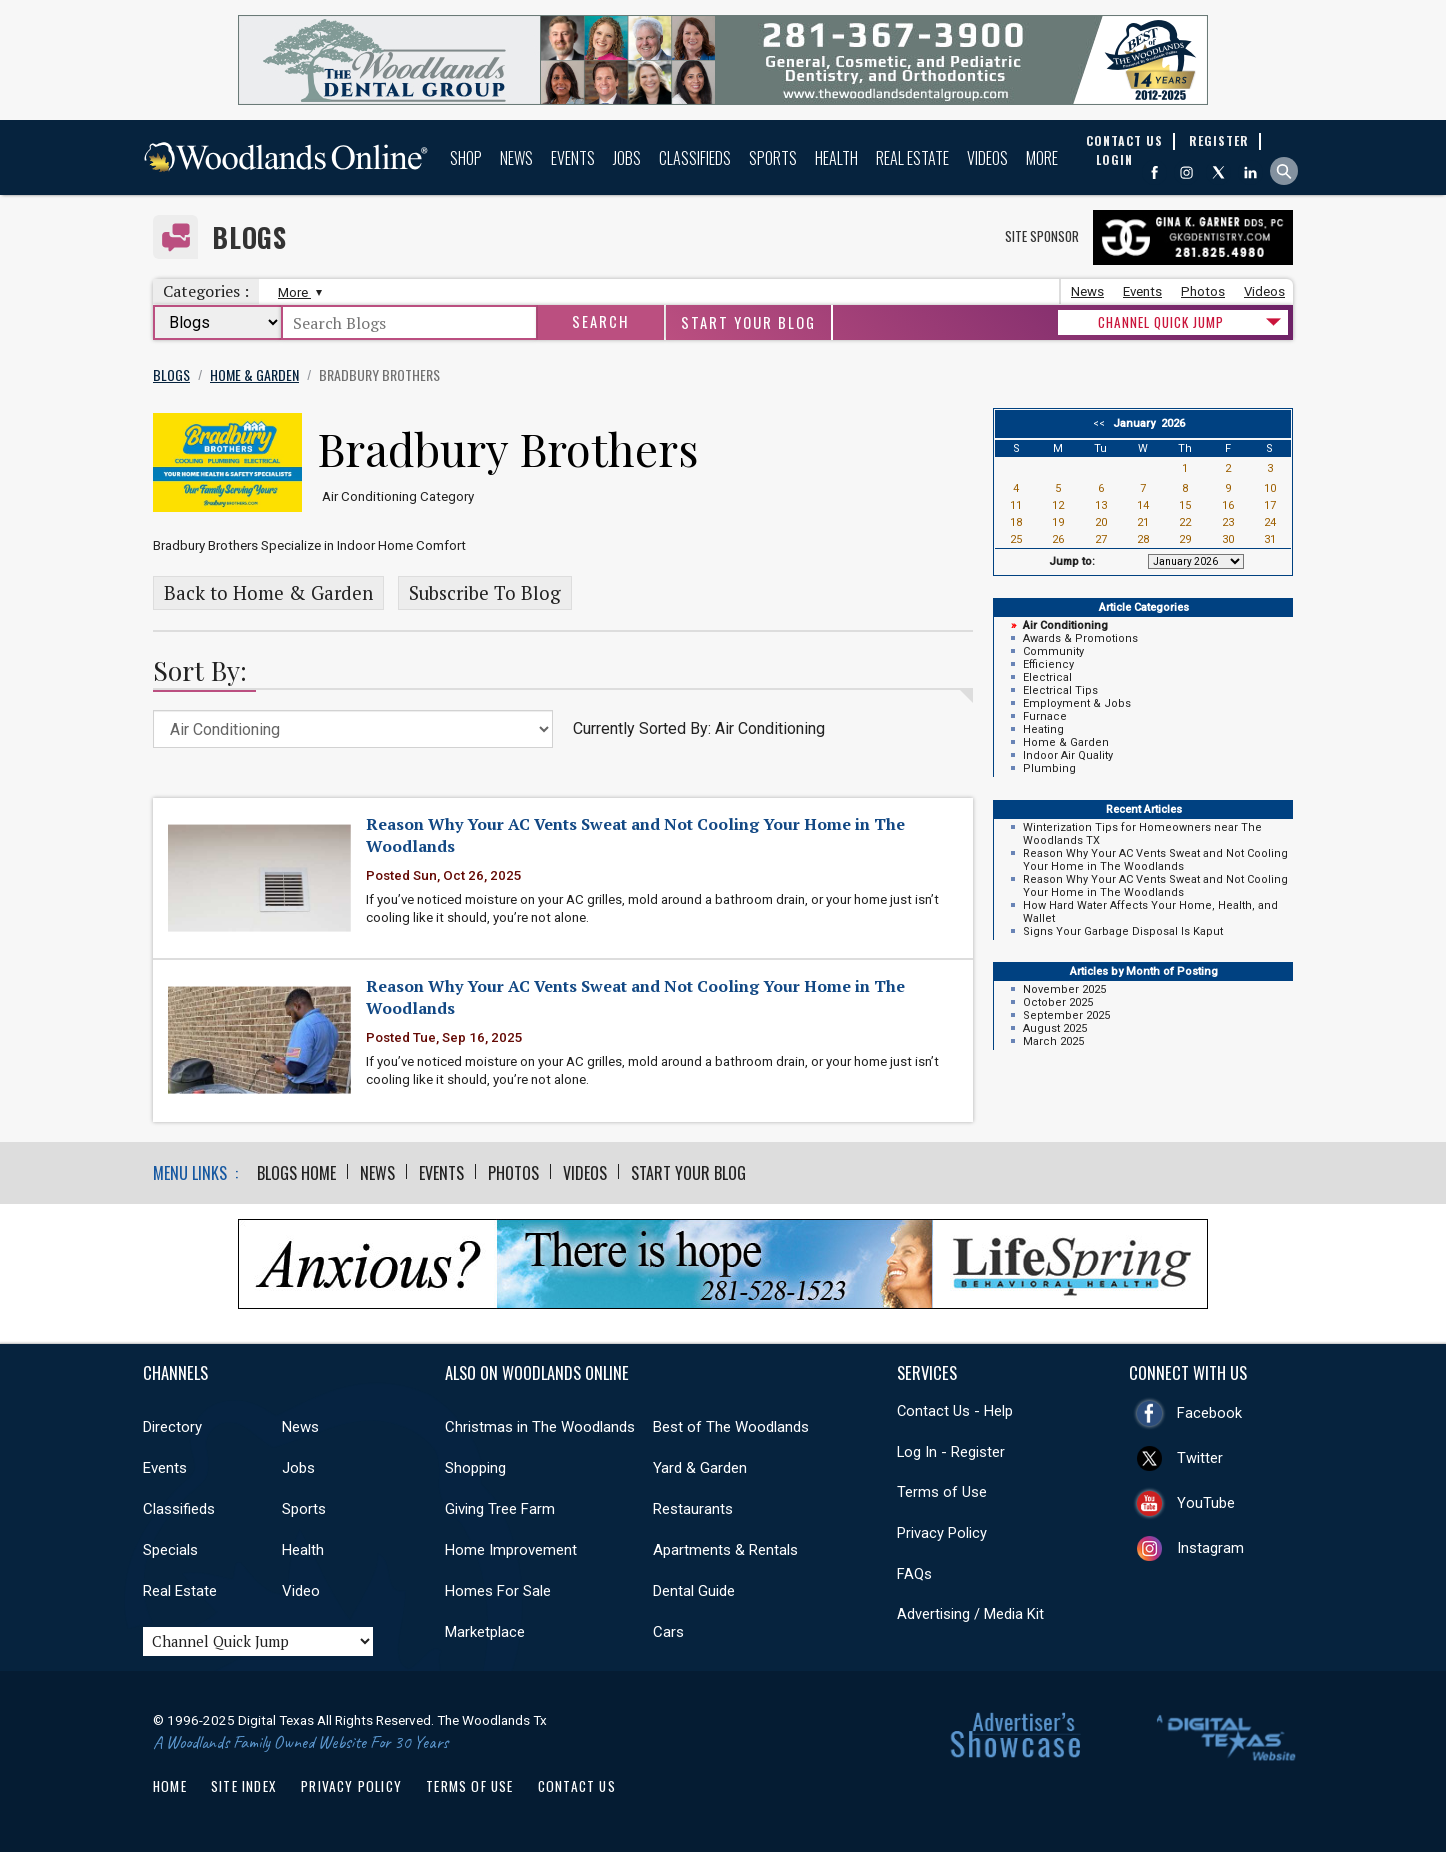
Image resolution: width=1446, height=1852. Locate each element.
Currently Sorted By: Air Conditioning (699, 728)
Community (1053, 651)
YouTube (1206, 1503)
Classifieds (695, 158)
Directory (172, 1427)
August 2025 (1055, 1028)
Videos (987, 158)
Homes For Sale (498, 1591)
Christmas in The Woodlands (540, 1427)
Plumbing (1049, 768)
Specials (170, 1550)
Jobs (627, 158)
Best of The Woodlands (731, 1427)
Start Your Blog (748, 322)
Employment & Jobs (1077, 703)
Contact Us (577, 1786)
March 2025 (1053, 1041)
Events (573, 158)
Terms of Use (942, 1492)
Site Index (244, 1786)
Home (170, 1786)
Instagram (1210, 1548)
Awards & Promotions (1080, 638)
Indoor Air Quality (1068, 755)
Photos (1203, 291)
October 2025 (1058, 1002)
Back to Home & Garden (268, 593)
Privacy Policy (942, 1533)
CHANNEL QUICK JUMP (1161, 322)
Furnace (1045, 716)
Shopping (475, 1468)
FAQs (914, 1574)
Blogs (249, 237)
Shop (466, 158)
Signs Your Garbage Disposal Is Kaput (1123, 931)
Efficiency (1048, 664)
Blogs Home (296, 1173)
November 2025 (1064, 989)
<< (1102, 423)
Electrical (1047, 677)
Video (301, 1591)
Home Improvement (511, 1550)
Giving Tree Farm (500, 1509)
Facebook (1209, 1413)
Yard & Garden (700, 1468)
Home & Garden (1066, 742)
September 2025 (1066, 1015)
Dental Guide (694, 1591)
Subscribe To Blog (485, 593)
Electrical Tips (1060, 690)
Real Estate (912, 158)
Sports (773, 158)
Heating (1043, 729)
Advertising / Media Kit (970, 1614)
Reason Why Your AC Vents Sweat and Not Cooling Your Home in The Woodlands (1155, 860)
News (516, 158)
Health (836, 158)
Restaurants (693, 1509)
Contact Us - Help (955, 1411)
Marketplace (485, 1632)
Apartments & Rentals (725, 1550)
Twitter (1200, 1458)
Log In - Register (951, 1452)
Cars (668, 1632)
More (1042, 158)
